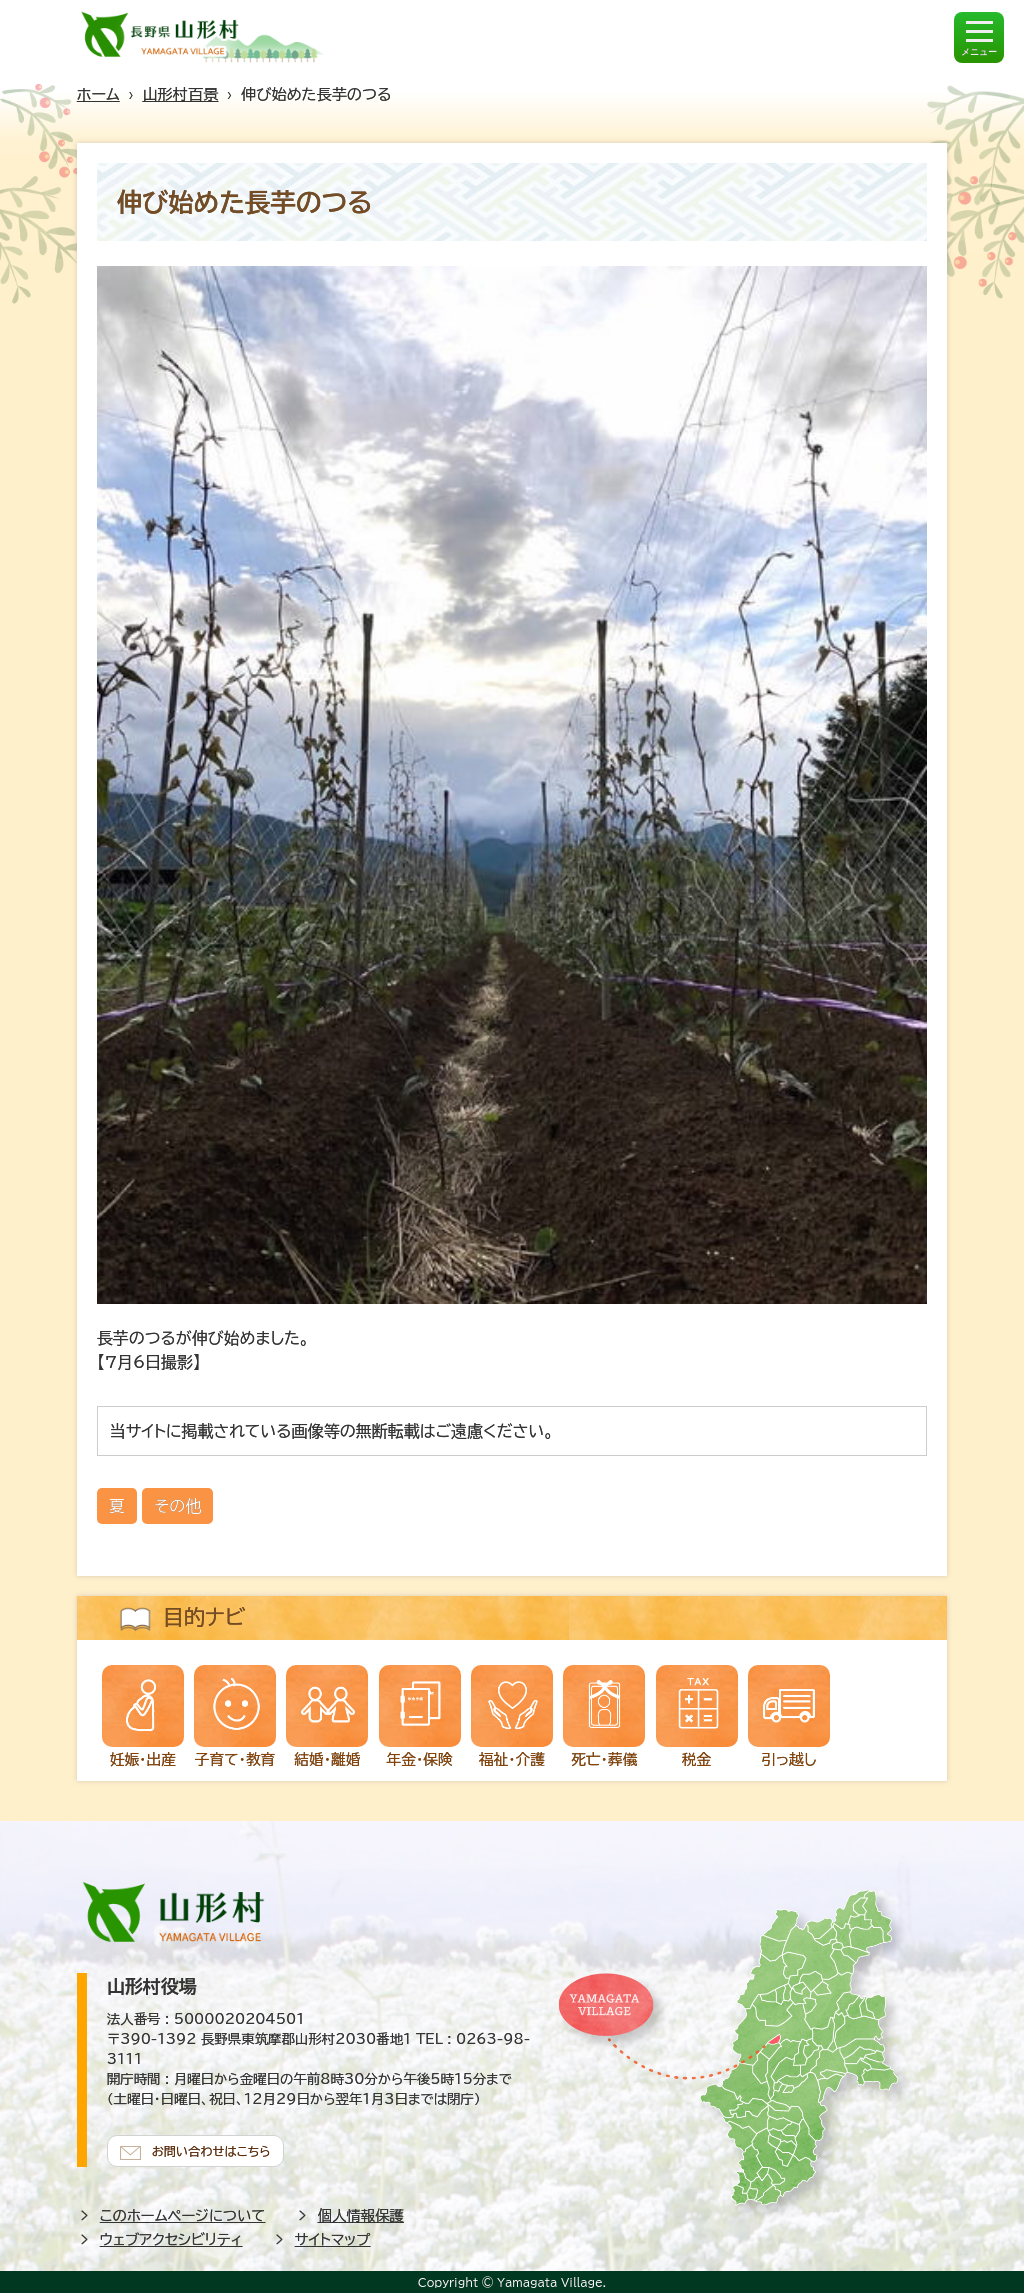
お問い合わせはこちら (217, 2147)
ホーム (98, 94)
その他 (177, 1506)
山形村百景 (180, 94)
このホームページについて (183, 2212)
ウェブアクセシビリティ (171, 2236)
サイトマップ (333, 2236)
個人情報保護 (361, 2212)
